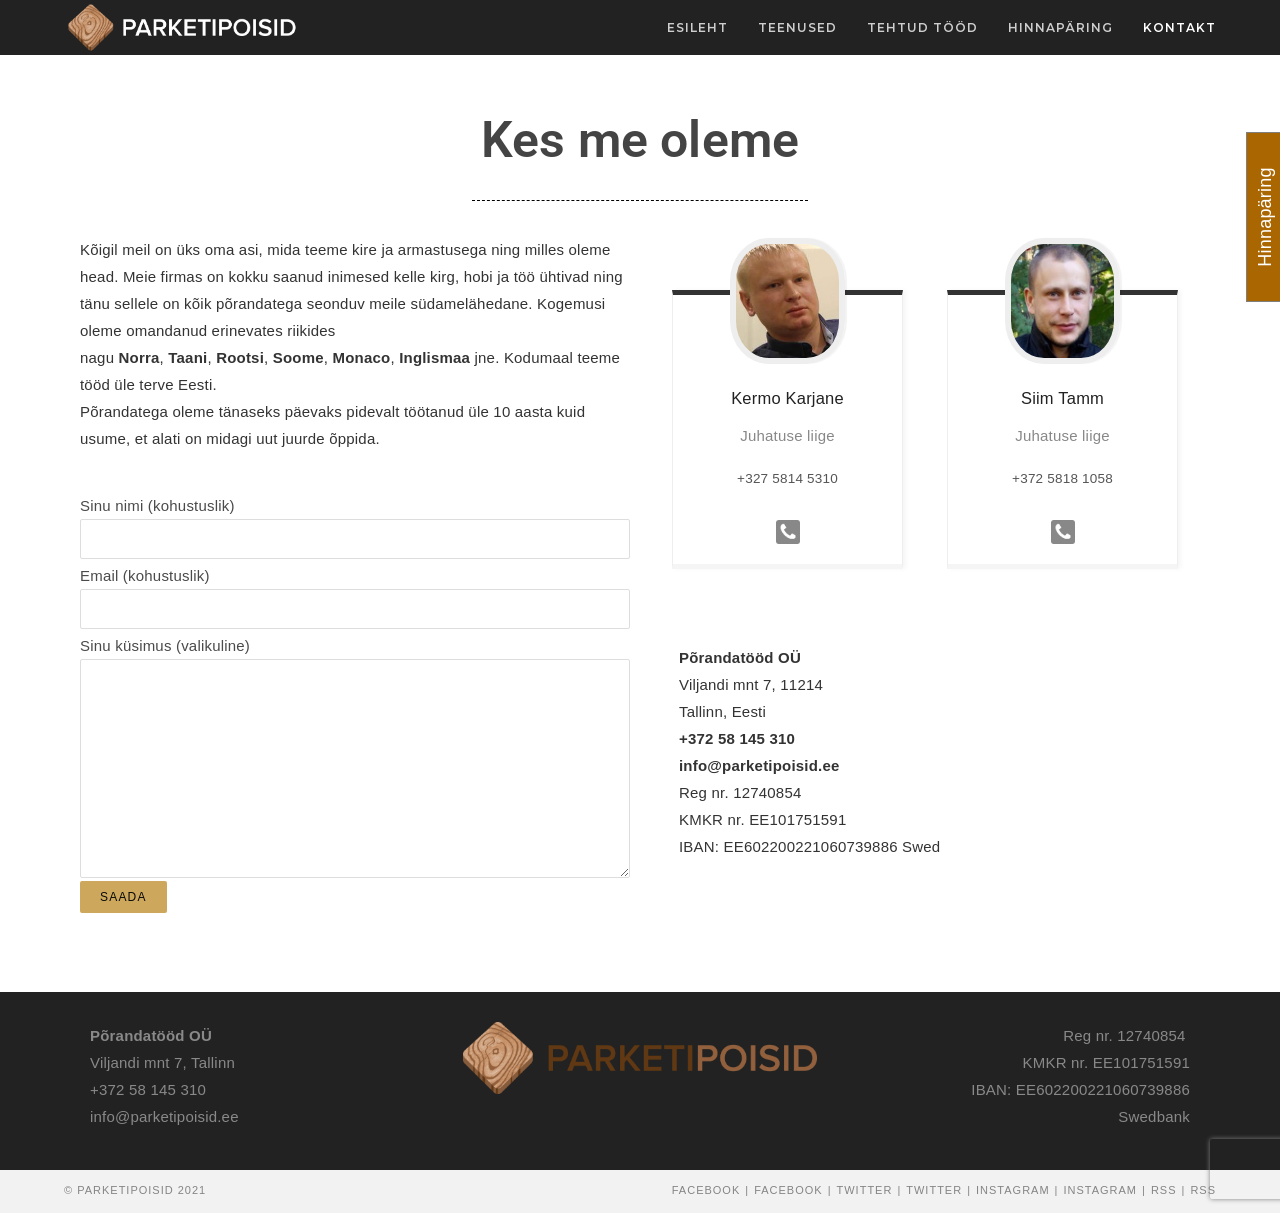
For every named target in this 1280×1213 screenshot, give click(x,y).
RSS (1164, 1190)
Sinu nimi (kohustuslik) (355, 521)
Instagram (1013, 1190)
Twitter (865, 1190)
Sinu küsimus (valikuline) (355, 706)
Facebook (706, 1190)
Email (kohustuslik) (355, 591)
